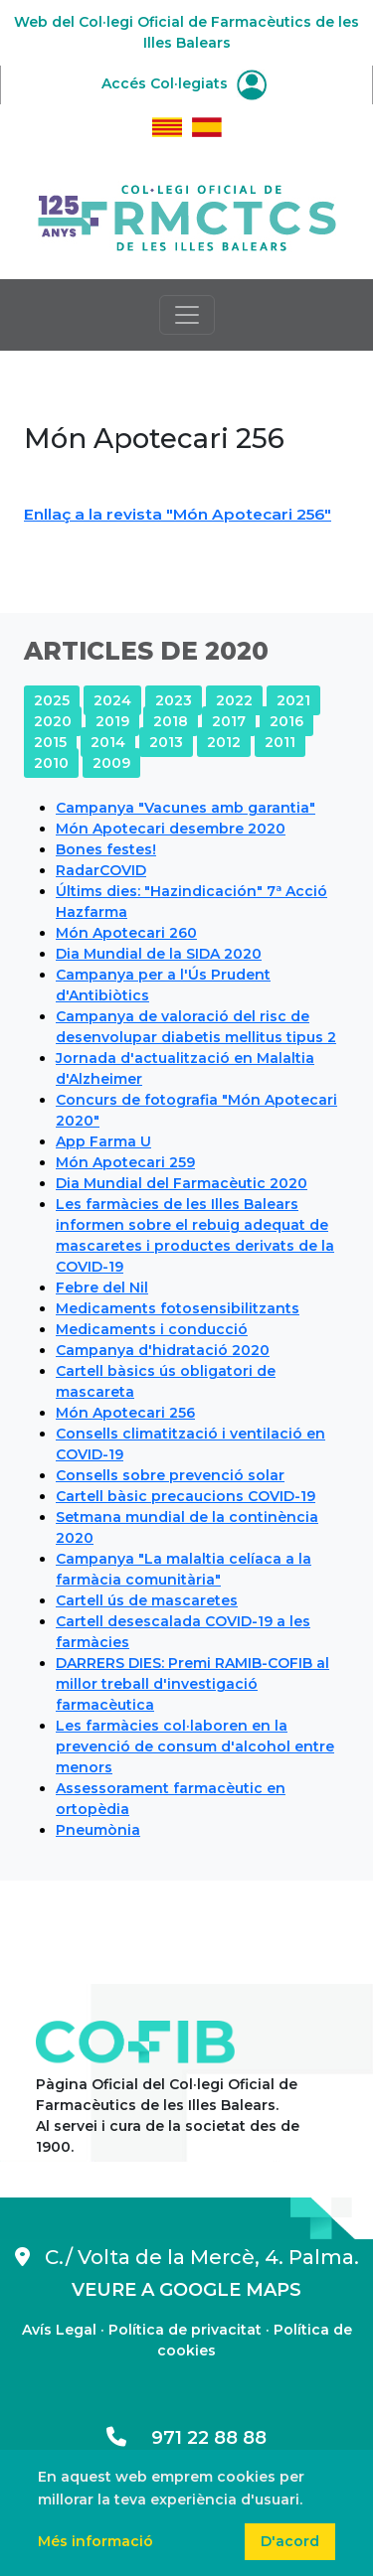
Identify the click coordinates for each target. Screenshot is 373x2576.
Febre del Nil (102, 1287)
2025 (52, 700)
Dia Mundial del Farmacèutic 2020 (181, 1183)
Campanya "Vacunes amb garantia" (185, 808)
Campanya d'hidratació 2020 (163, 1350)
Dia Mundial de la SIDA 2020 (159, 954)
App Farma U (103, 1141)
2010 (51, 763)
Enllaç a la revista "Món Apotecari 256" (177, 514)
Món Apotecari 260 (126, 933)
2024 (112, 700)
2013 (166, 742)
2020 (53, 721)
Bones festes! (106, 849)
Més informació (95, 2541)
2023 (173, 700)
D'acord (290, 2541)
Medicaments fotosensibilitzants (177, 1308)
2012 (224, 742)
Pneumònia (98, 1830)
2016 (286, 721)
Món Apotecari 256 (125, 1413)
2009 (111, 763)
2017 (229, 721)
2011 (280, 742)
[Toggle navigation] (187, 315)
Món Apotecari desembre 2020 (170, 828)
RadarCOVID (101, 870)
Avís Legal (59, 2330)
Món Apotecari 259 (125, 1162)
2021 (293, 700)
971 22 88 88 (186, 2438)
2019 (112, 721)
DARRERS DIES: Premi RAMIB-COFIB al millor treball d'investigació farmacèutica (192, 1684)
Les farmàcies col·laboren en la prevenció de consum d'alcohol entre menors (195, 1746)
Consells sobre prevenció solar (170, 1475)
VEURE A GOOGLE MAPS (186, 2290)
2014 (108, 742)
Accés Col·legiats (184, 83)
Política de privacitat (185, 2330)
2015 (50, 742)
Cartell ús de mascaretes (147, 1600)
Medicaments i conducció (152, 1329)
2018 (170, 721)
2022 (234, 700)
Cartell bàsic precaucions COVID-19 (185, 1496)
